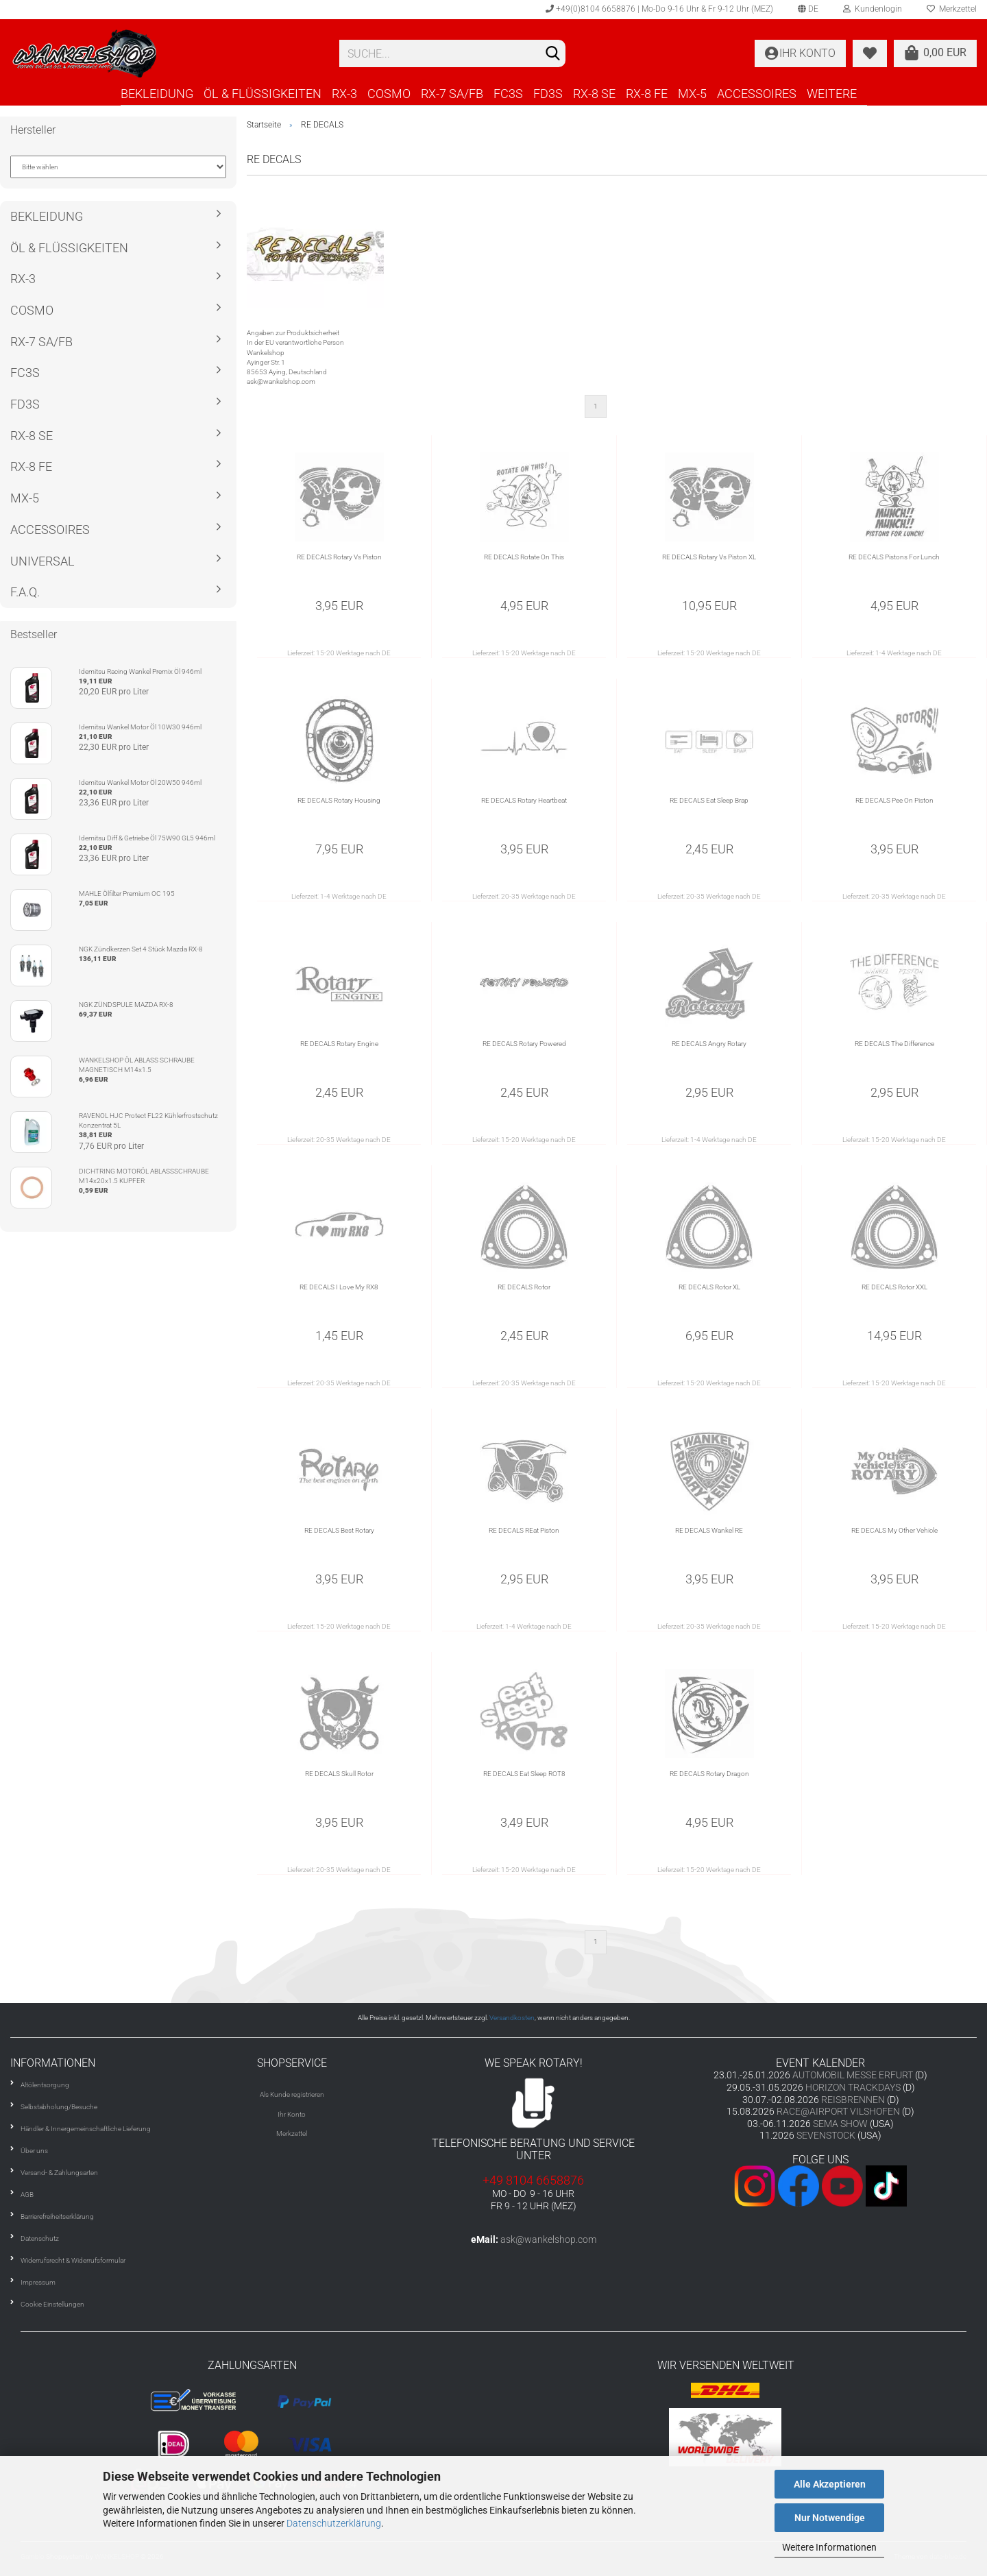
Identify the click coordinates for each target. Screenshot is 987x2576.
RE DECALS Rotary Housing (338, 800)
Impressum (38, 2282)
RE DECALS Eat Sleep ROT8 (524, 1773)
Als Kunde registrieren (292, 2094)
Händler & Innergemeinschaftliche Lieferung (86, 2129)
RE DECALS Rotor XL (709, 1287)
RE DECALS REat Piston (524, 1530)
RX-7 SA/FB (452, 93)
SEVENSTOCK (825, 2135)
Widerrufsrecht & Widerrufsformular (73, 2260)
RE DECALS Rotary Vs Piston (339, 557)
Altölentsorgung (45, 2085)
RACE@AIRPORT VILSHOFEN (839, 2111)
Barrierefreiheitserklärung (57, 2216)
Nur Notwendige (829, 2517)
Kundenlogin (872, 9)
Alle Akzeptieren (830, 2484)
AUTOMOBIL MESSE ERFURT (852, 2074)
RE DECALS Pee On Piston (894, 800)
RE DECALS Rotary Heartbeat (524, 800)
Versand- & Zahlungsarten (59, 2172)
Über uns (34, 2150)
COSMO (389, 93)
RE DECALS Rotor (524, 1287)
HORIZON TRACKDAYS (853, 2087)
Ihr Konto (292, 2114)
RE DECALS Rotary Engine (339, 1043)
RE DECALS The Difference (894, 1043)
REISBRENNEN (853, 2099)
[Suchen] (552, 54)
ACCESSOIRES (756, 93)
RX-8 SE (594, 93)
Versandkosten (512, 2017)
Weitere (832, 93)
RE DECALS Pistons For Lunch (894, 557)
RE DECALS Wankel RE (709, 1530)
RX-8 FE (647, 93)
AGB (27, 2194)
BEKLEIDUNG (157, 93)
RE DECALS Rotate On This (524, 557)
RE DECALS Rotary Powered (524, 1043)
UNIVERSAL (42, 561)
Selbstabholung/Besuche (59, 2107)
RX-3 (344, 93)
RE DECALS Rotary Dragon (709, 1773)
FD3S (548, 93)
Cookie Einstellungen (52, 2304)
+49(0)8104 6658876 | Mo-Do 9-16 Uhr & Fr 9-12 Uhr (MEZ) (659, 9)
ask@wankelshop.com (548, 2239)
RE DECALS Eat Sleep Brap (709, 800)
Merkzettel (291, 2133)
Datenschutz (40, 2238)
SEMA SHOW (840, 2123)
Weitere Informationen (829, 2547)
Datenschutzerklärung (334, 2523)
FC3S (508, 93)
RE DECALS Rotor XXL (894, 1287)
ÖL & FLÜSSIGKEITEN (262, 93)
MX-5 (692, 93)
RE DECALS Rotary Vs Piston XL (709, 557)
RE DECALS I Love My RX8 (339, 1287)
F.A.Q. (25, 592)
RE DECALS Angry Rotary (709, 1043)
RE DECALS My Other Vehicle (894, 1530)
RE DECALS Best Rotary (339, 1530)
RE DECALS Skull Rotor (339, 1773)
